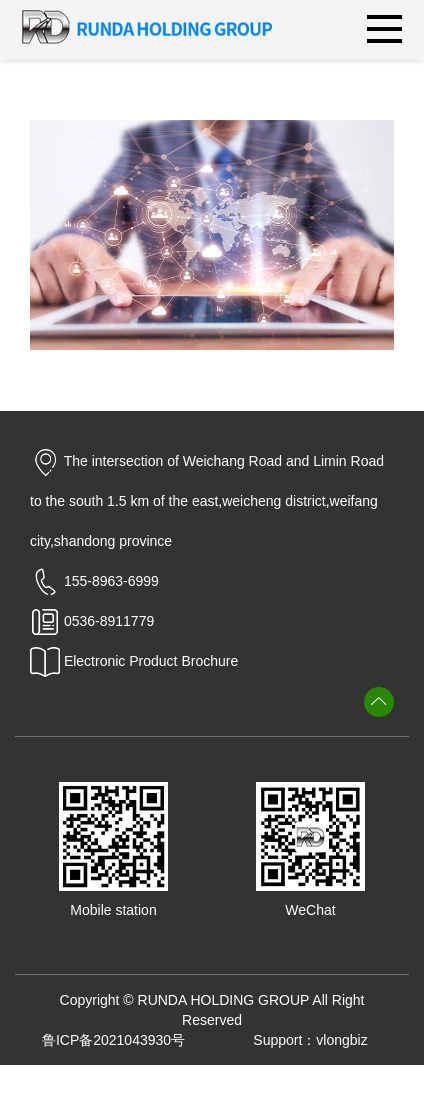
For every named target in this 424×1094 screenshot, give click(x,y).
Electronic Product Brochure (134, 661)
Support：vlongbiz (310, 1040)
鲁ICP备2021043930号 (113, 1040)
